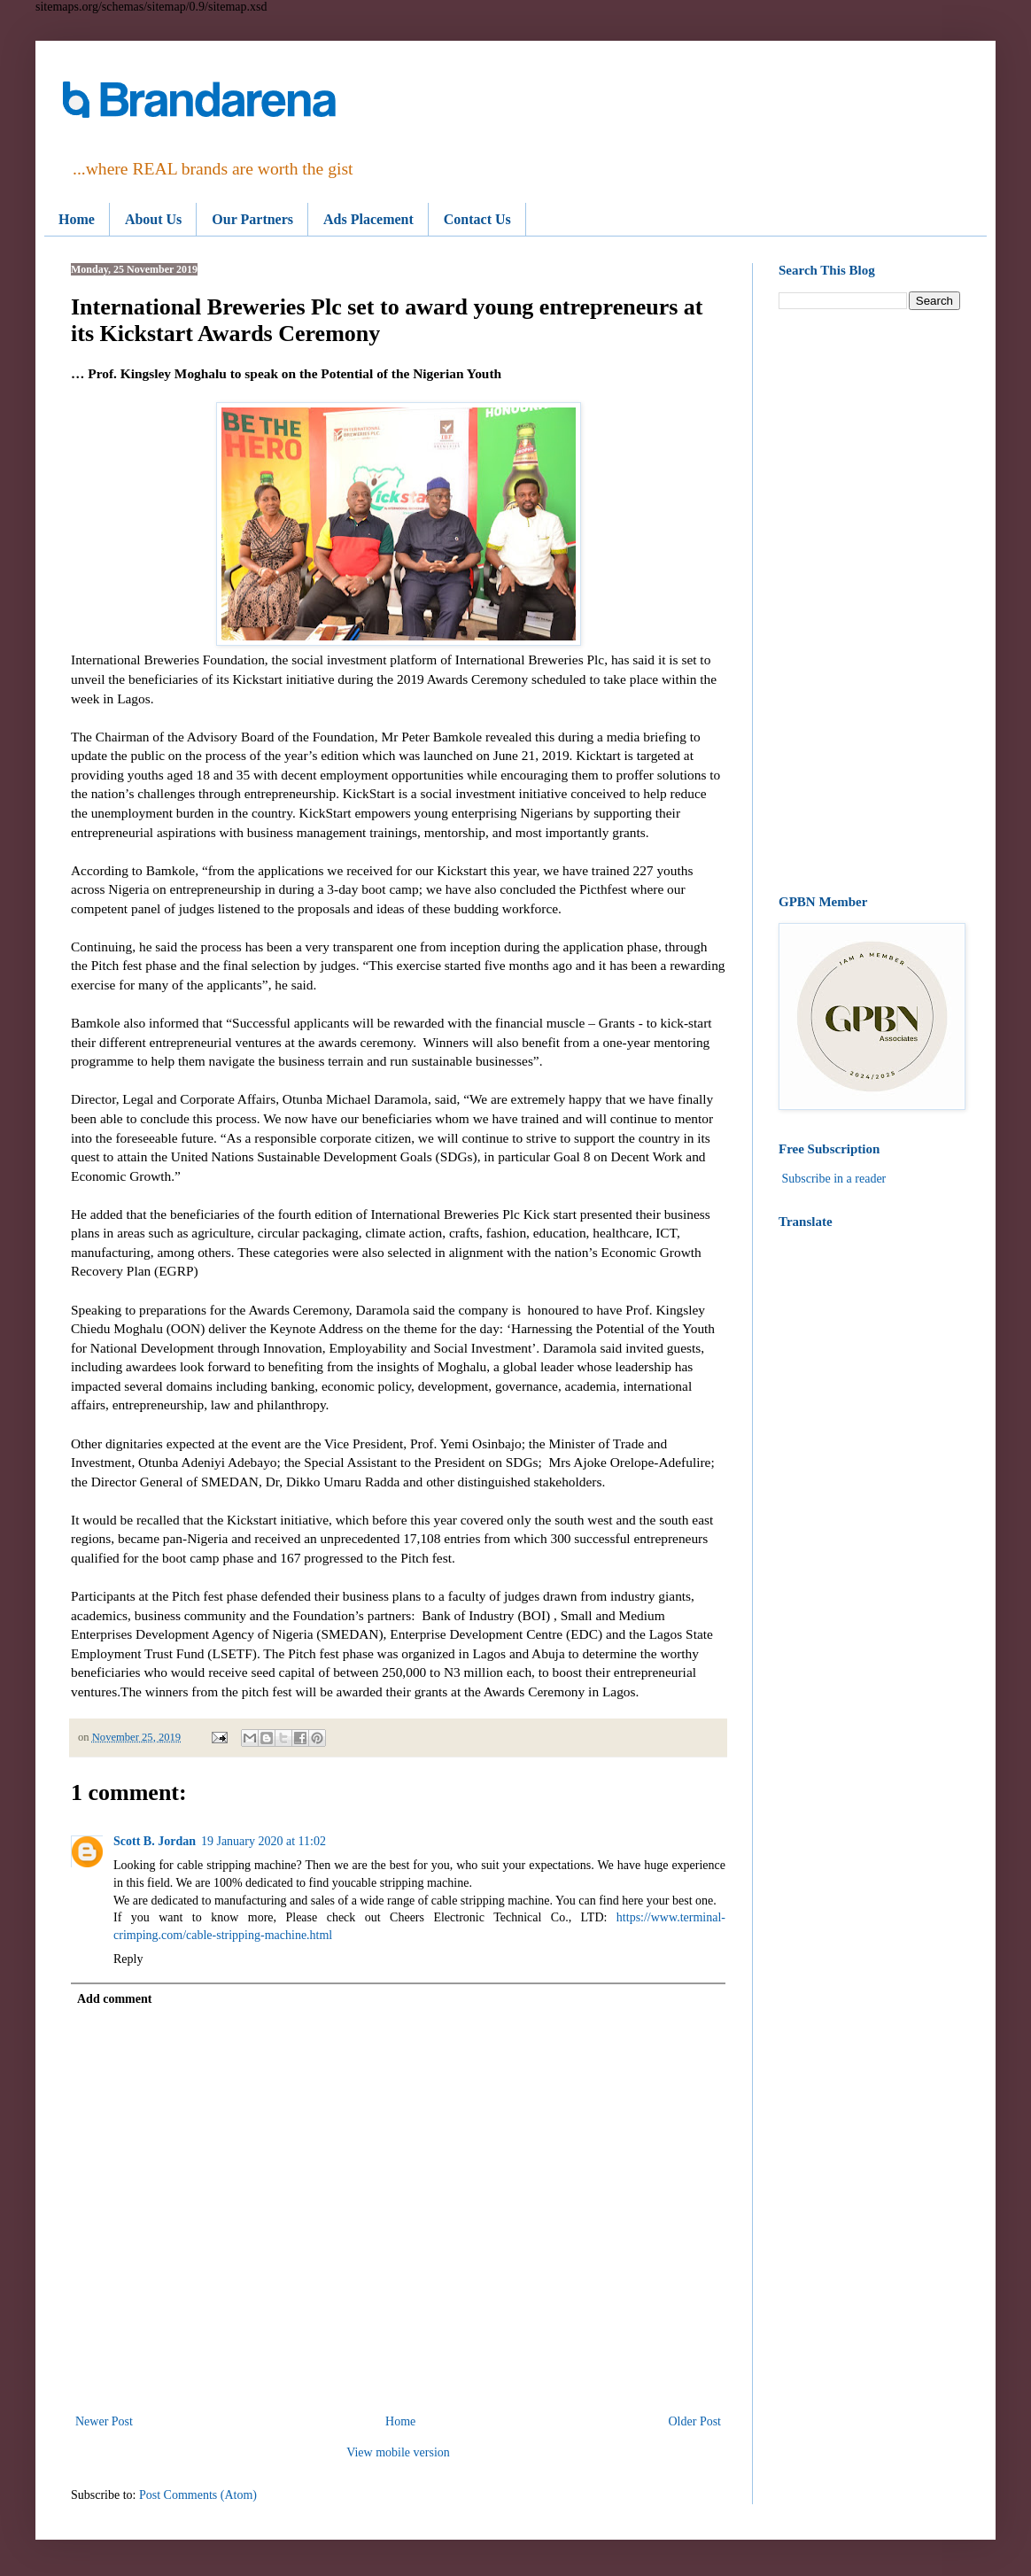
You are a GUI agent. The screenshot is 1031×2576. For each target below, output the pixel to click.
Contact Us (477, 219)
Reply (128, 1959)
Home (76, 219)
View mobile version (398, 2452)
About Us (153, 219)
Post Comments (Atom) (198, 2495)
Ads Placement (368, 219)
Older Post (695, 2421)
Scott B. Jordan (154, 1841)
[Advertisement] (869, 602)
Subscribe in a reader (834, 1178)
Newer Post (104, 2421)
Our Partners (252, 219)
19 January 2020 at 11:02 (263, 1841)
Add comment (114, 1999)
